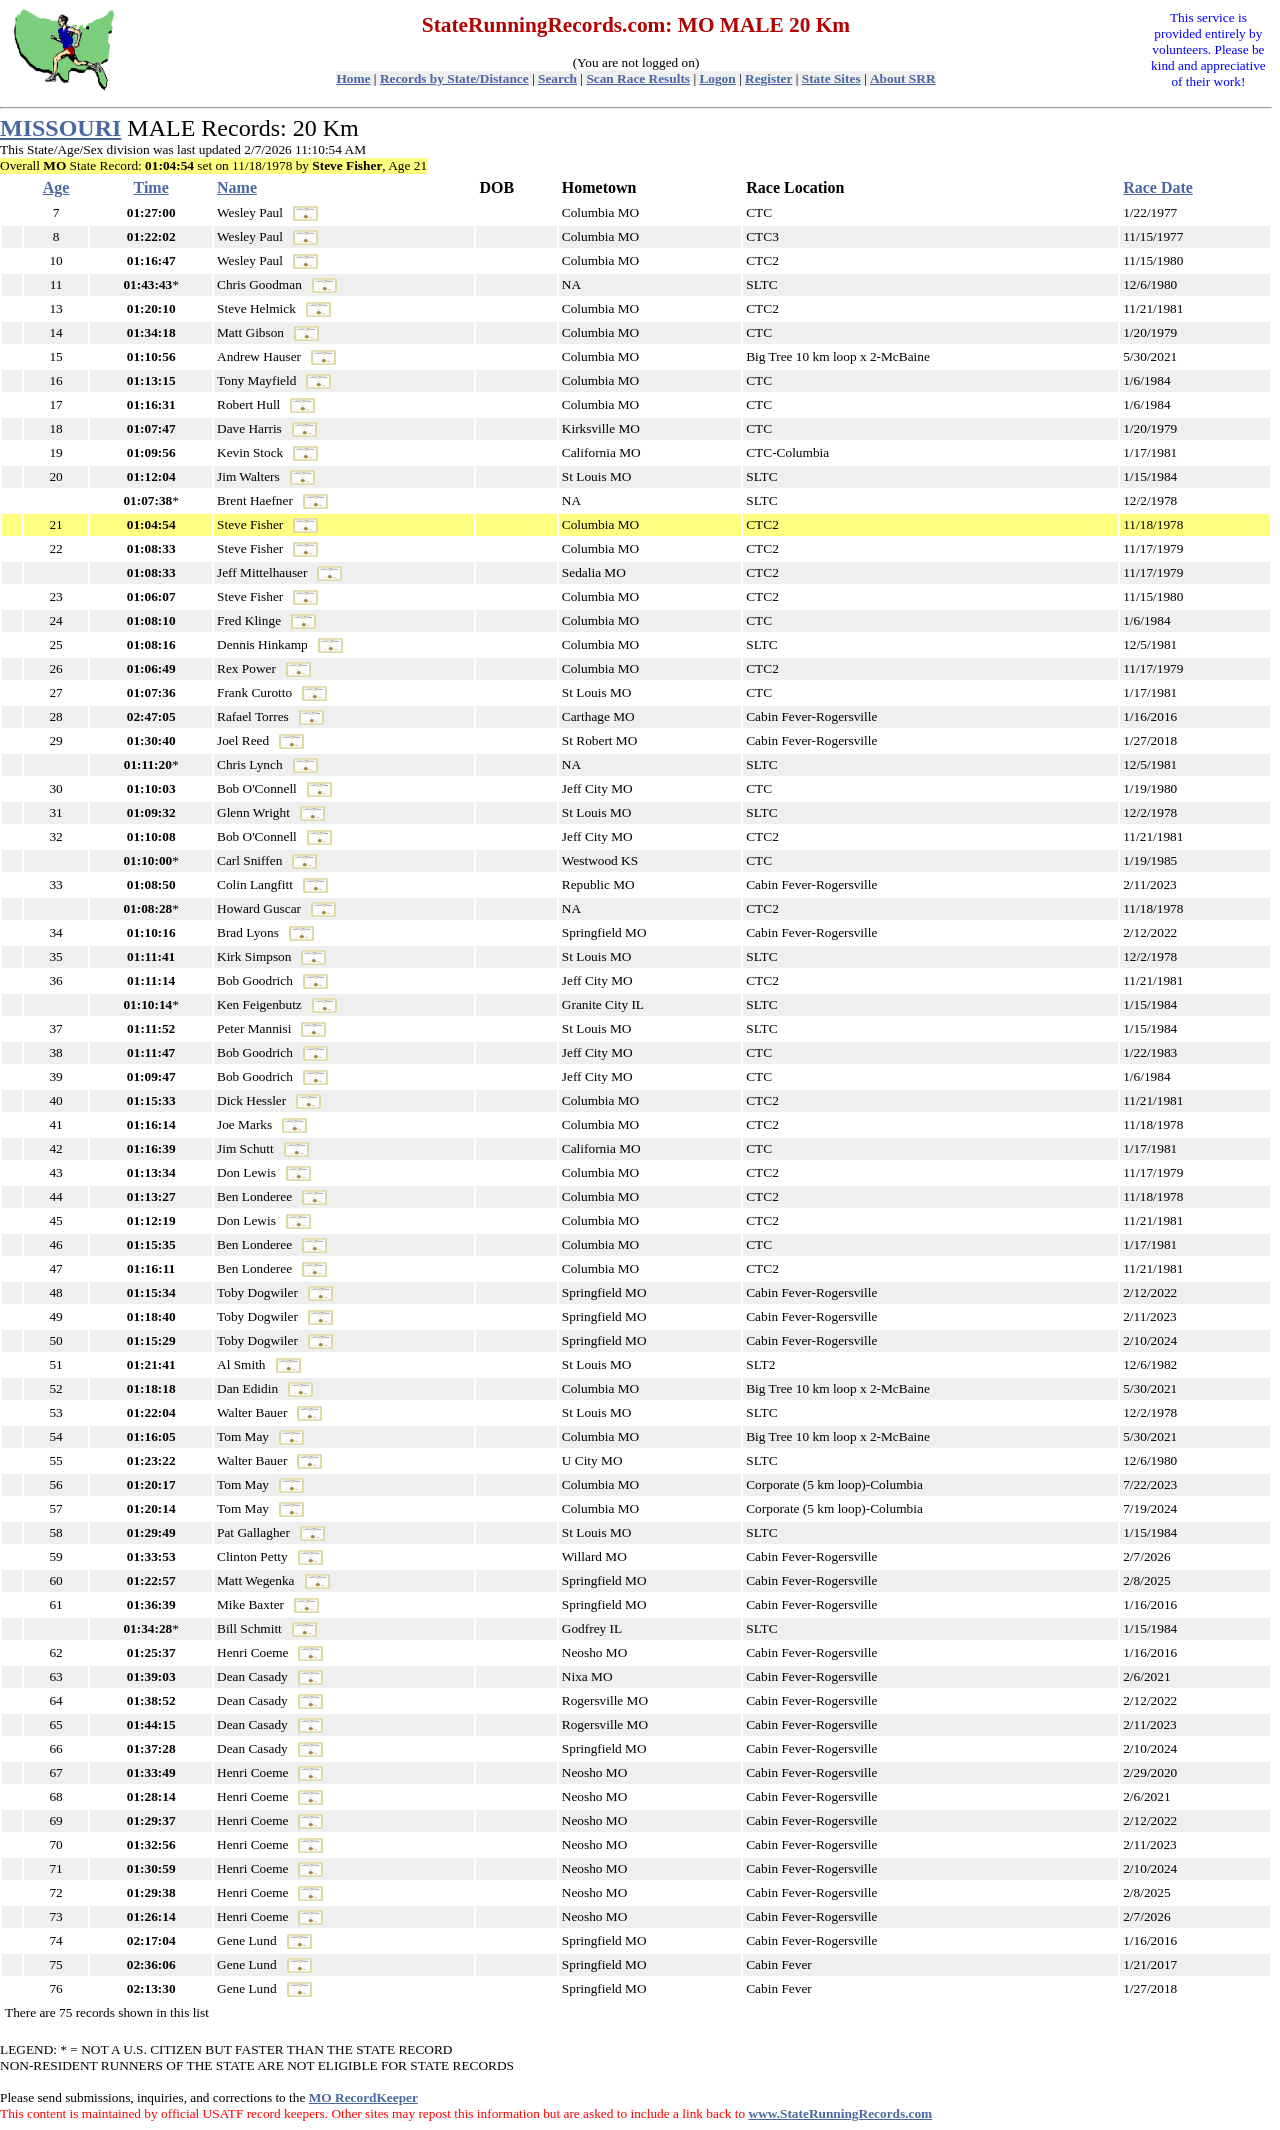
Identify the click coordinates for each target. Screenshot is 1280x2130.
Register (768, 78)
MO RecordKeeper (363, 2097)
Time (151, 187)
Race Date (1158, 187)
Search (557, 78)
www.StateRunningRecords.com (841, 2113)
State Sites (831, 78)
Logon (717, 78)
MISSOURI (60, 128)
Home (353, 78)
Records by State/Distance (454, 78)
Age (56, 187)
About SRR (903, 78)
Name (237, 187)
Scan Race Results (638, 78)
